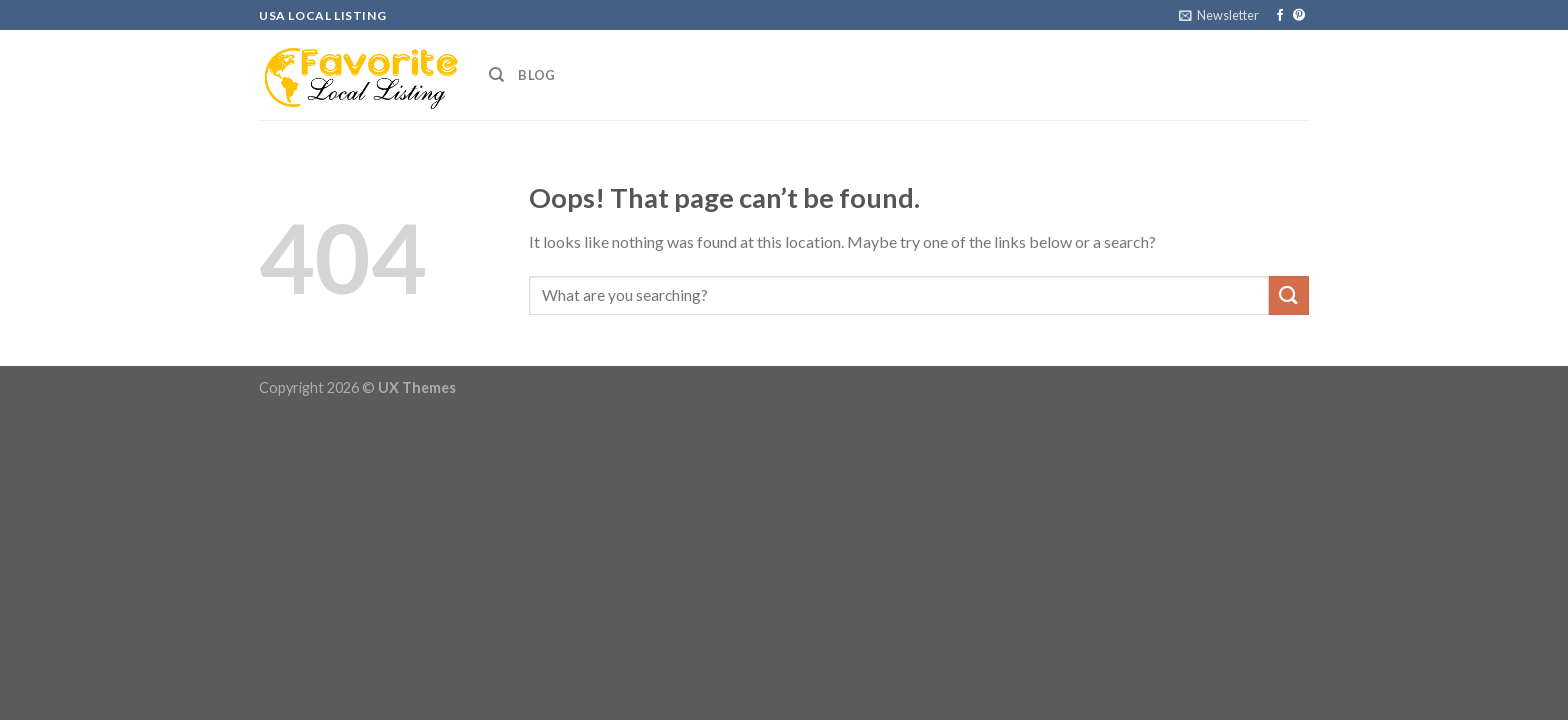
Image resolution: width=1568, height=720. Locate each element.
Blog (536, 75)
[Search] (496, 75)
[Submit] (1289, 295)
